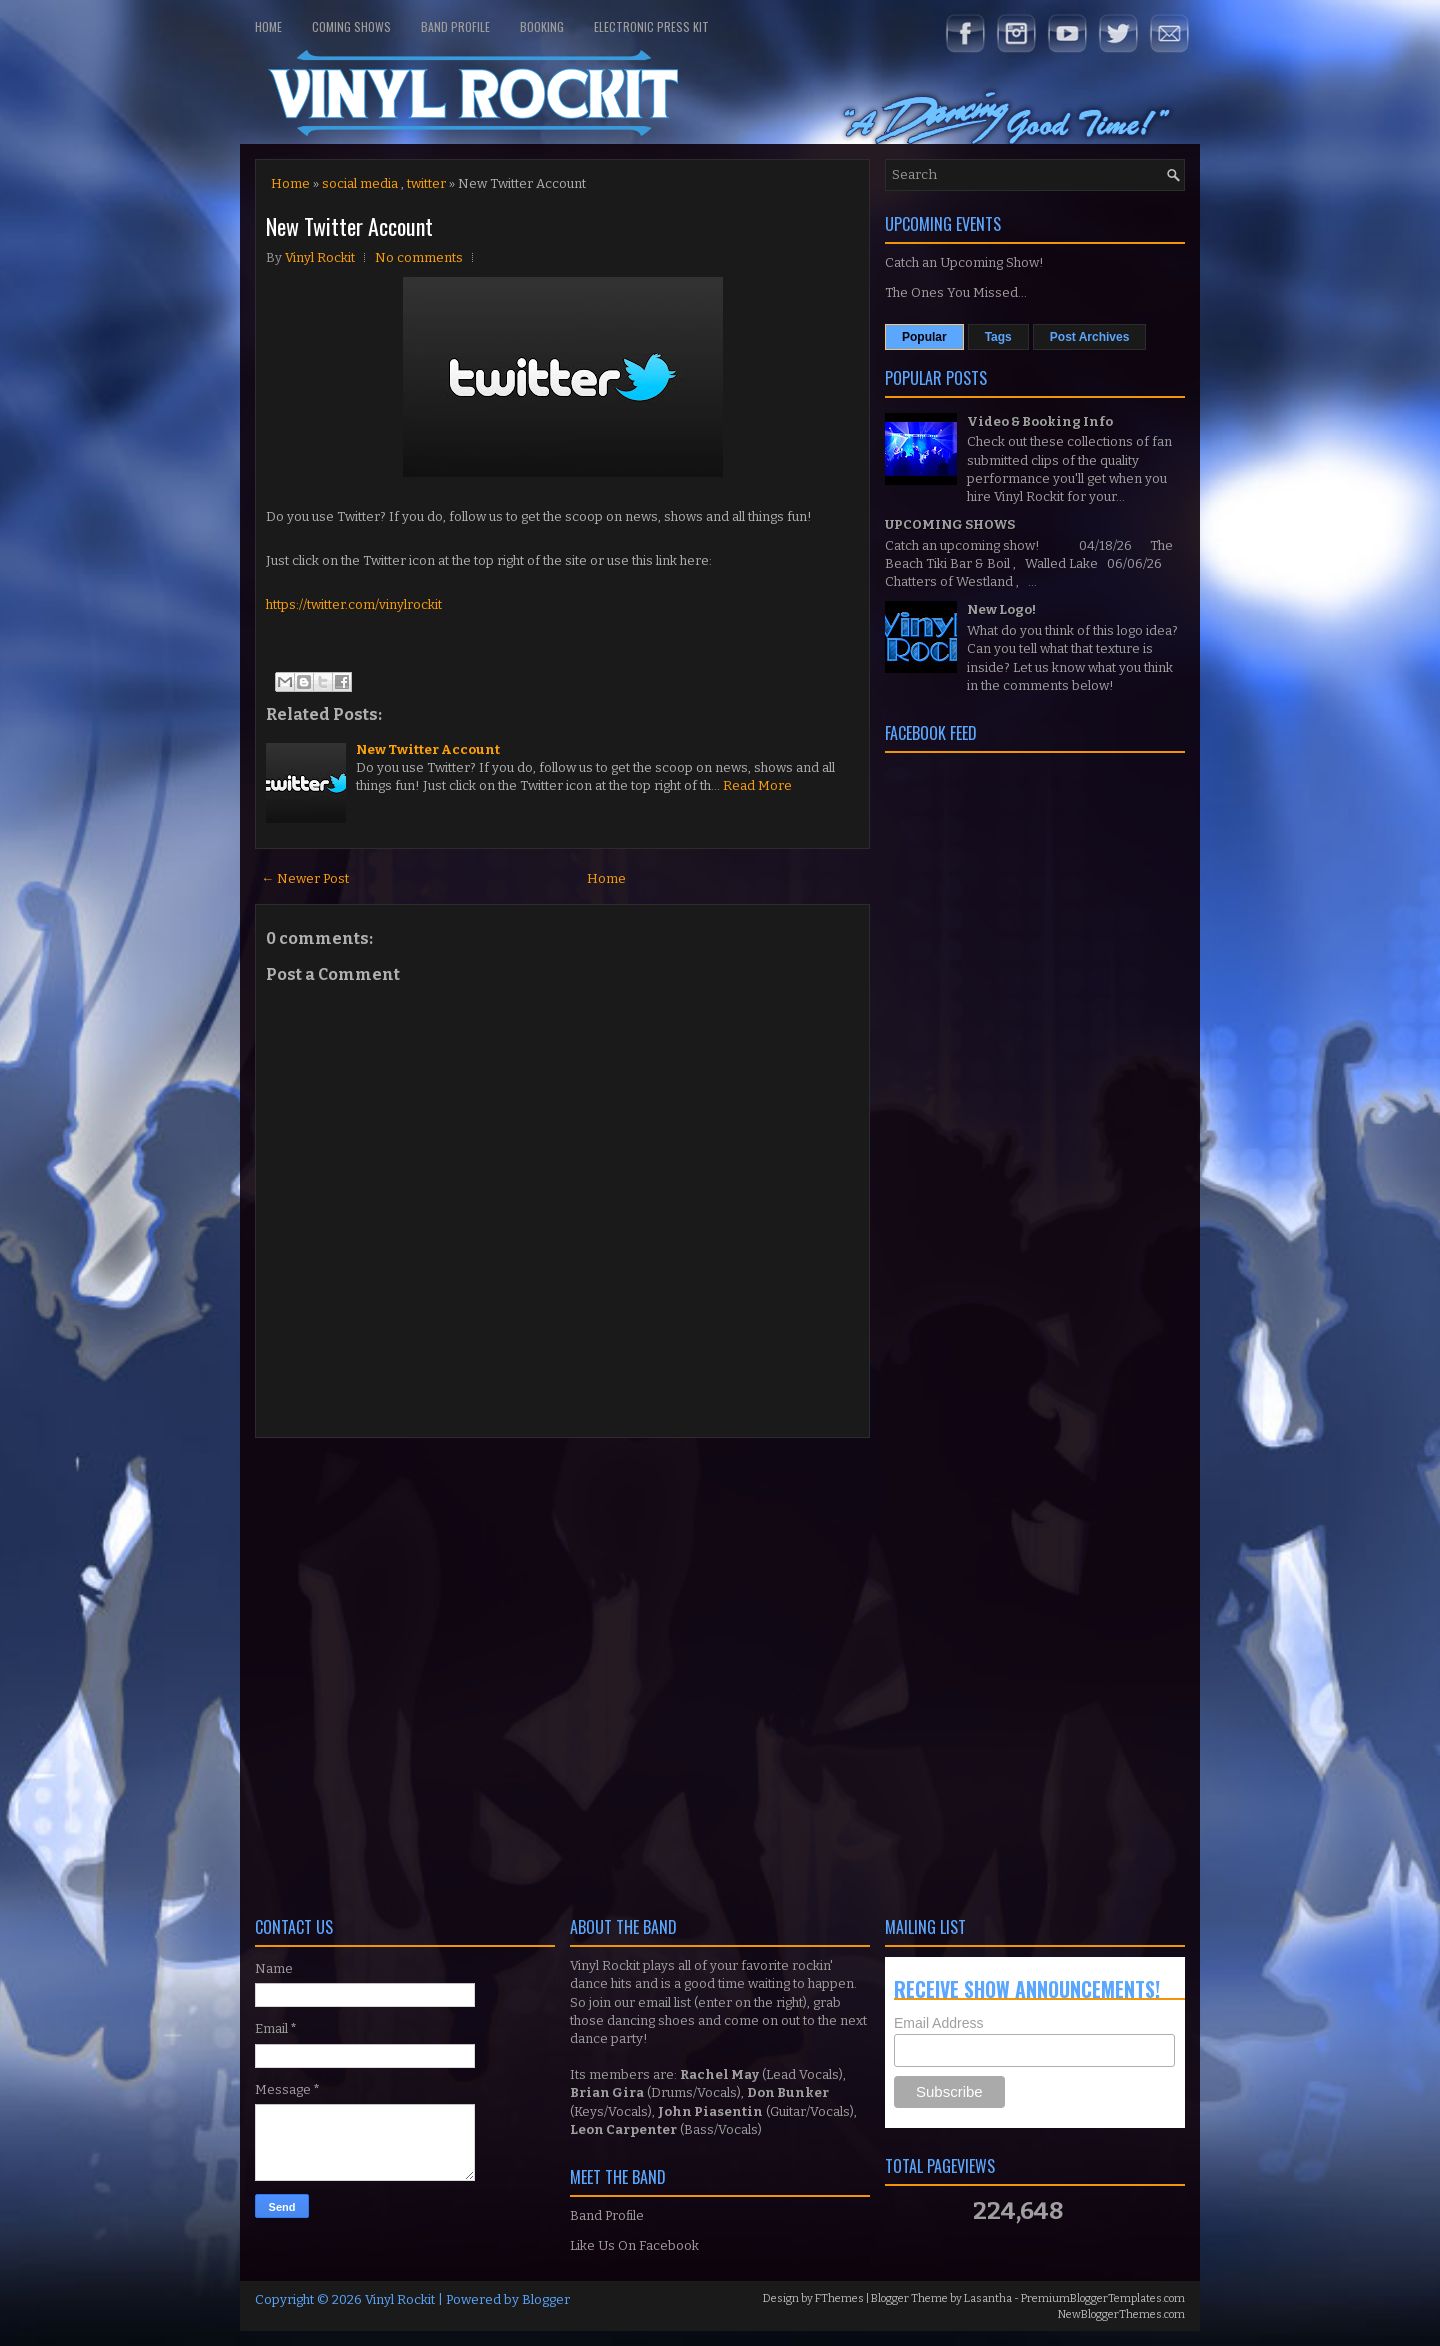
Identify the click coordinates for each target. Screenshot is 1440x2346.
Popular (924, 337)
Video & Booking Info (1040, 421)
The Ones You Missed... (956, 292)
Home (268, 26)
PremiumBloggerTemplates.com (1103, 2298)
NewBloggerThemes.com (1121, 2314)
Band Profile (455, 26)
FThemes (839, 2298)
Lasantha (988, 2298)
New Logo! (1001, 609)
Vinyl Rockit (400, 2299)
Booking (542, 26)
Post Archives (1090, 337)
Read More (757, 785)
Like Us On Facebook (634, 2245)
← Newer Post (305, 878)
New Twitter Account (349, 226)
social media (360, 183)
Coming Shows (351, 26)
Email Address (938, 2023)
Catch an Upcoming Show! (964, 262)
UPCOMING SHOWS (950, 524)
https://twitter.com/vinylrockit (354, 604)
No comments (419, 257)
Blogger (546, 2299)
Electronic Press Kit (651, 26)
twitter (426, 183)
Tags (998, 337)
